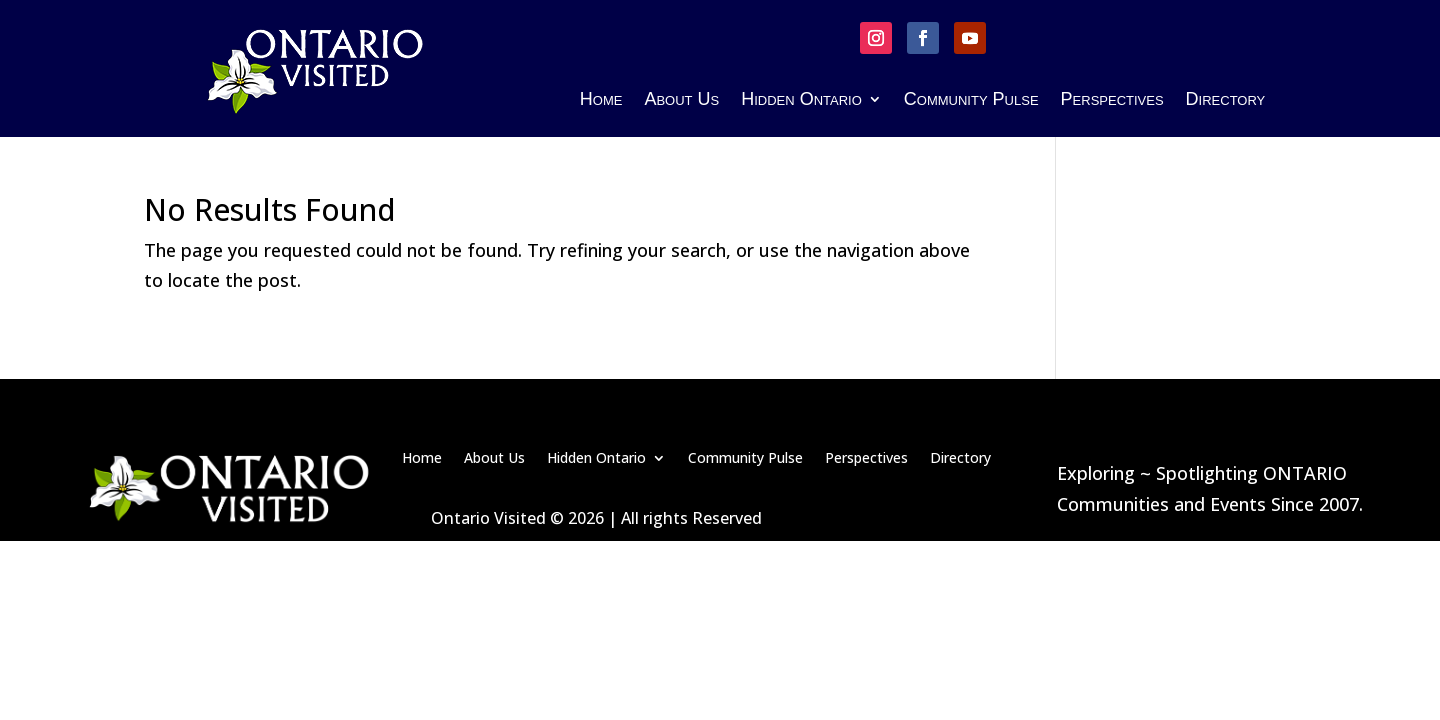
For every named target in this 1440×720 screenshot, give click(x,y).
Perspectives (1112, 100)
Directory (1226, 100)
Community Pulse (971, 100)
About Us (681, 100)
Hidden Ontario (801, 100)
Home (601, 100)
